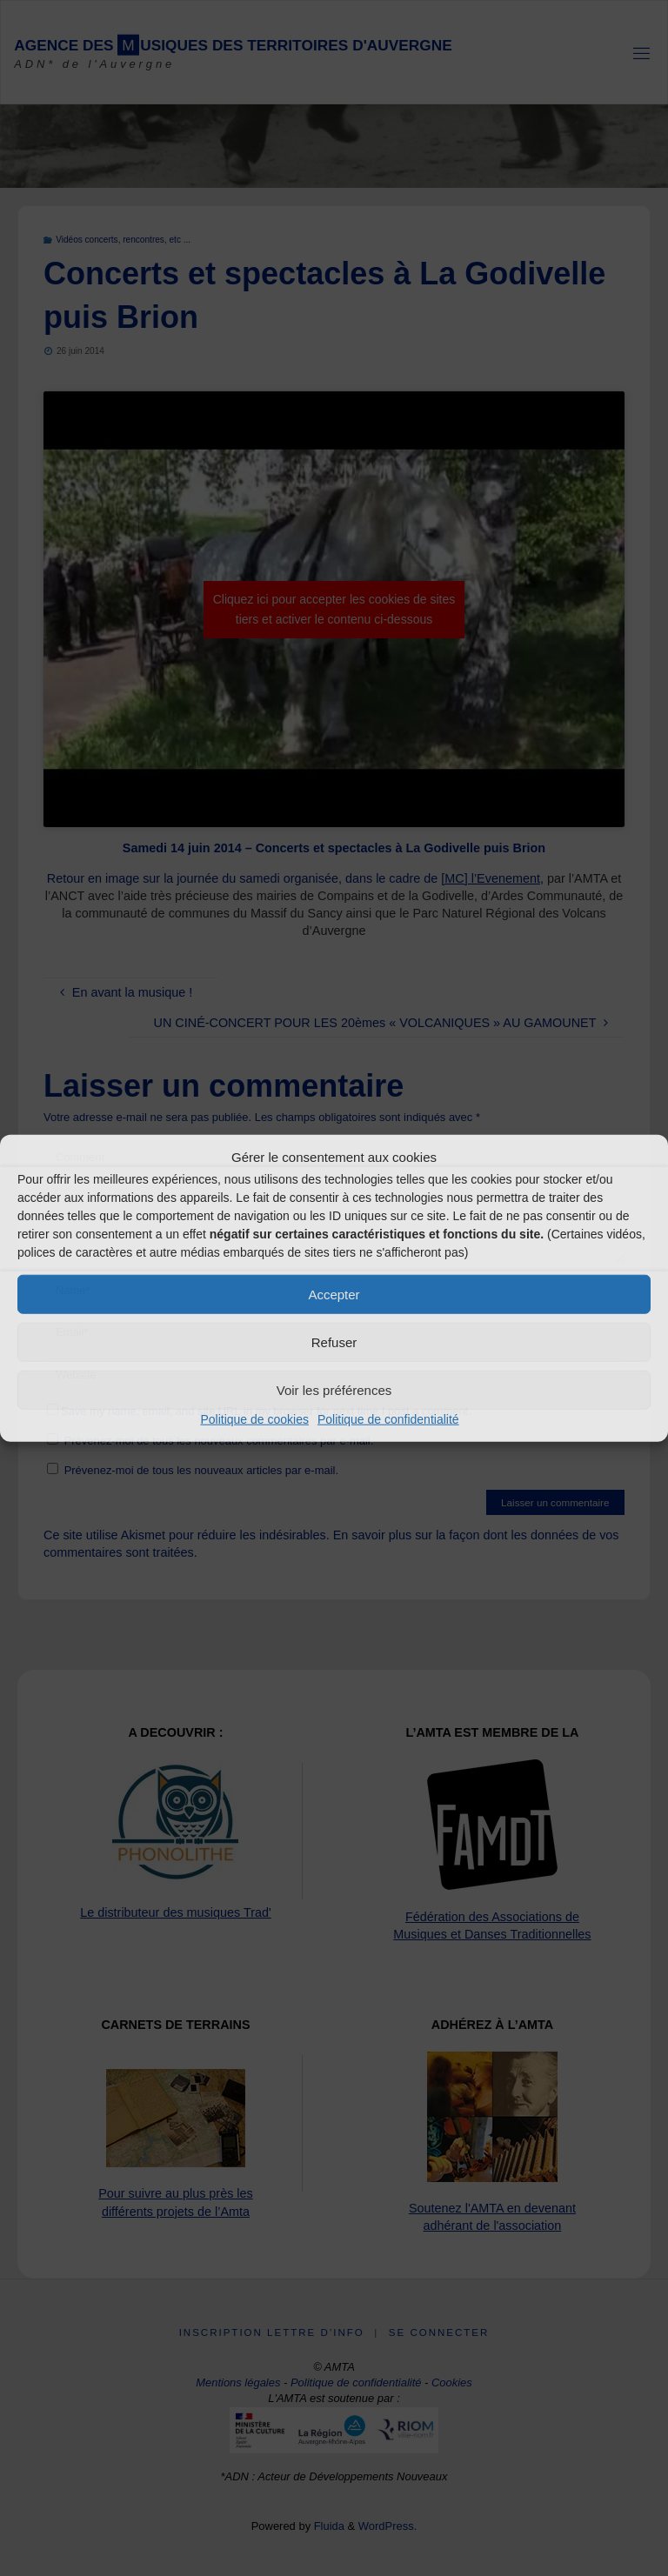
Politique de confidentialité (388, 1419)
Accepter (333, 1293)
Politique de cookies (254, 1419)
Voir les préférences (334, 1389)
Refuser (334, 1341)
